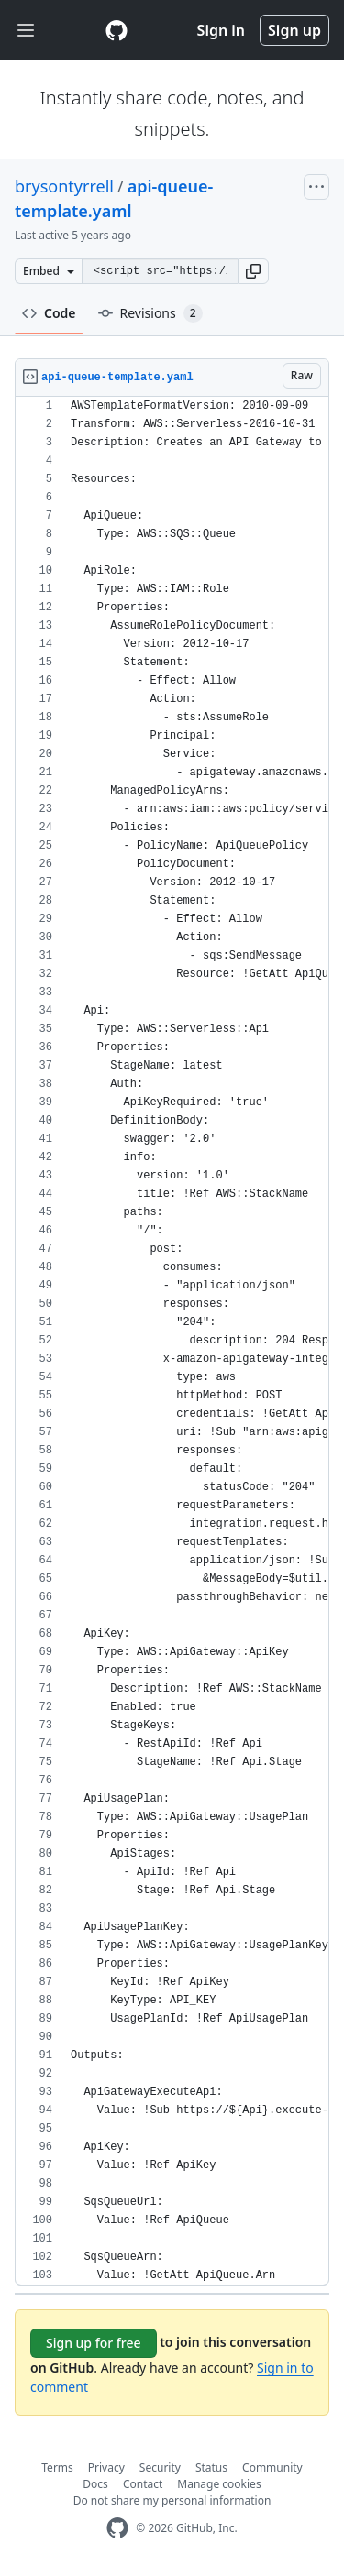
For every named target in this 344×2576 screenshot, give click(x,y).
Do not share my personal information (172, 2500)
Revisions (150, 313)
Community (272, 2467)
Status (211, 2467)
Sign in (221, 30)
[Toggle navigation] (26, 30)
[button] (253, 271)
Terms (57, 2467)
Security (160, 2467)
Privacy (106, 2467)
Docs (95, 2484)
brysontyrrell (64, 186)
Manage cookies (219, 2484)
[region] (172, 1341)
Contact (142, 2484)
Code (49, 313)
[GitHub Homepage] (117, 2527)
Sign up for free (93, 2342)
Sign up (294, 30)
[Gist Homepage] (116, 30)
